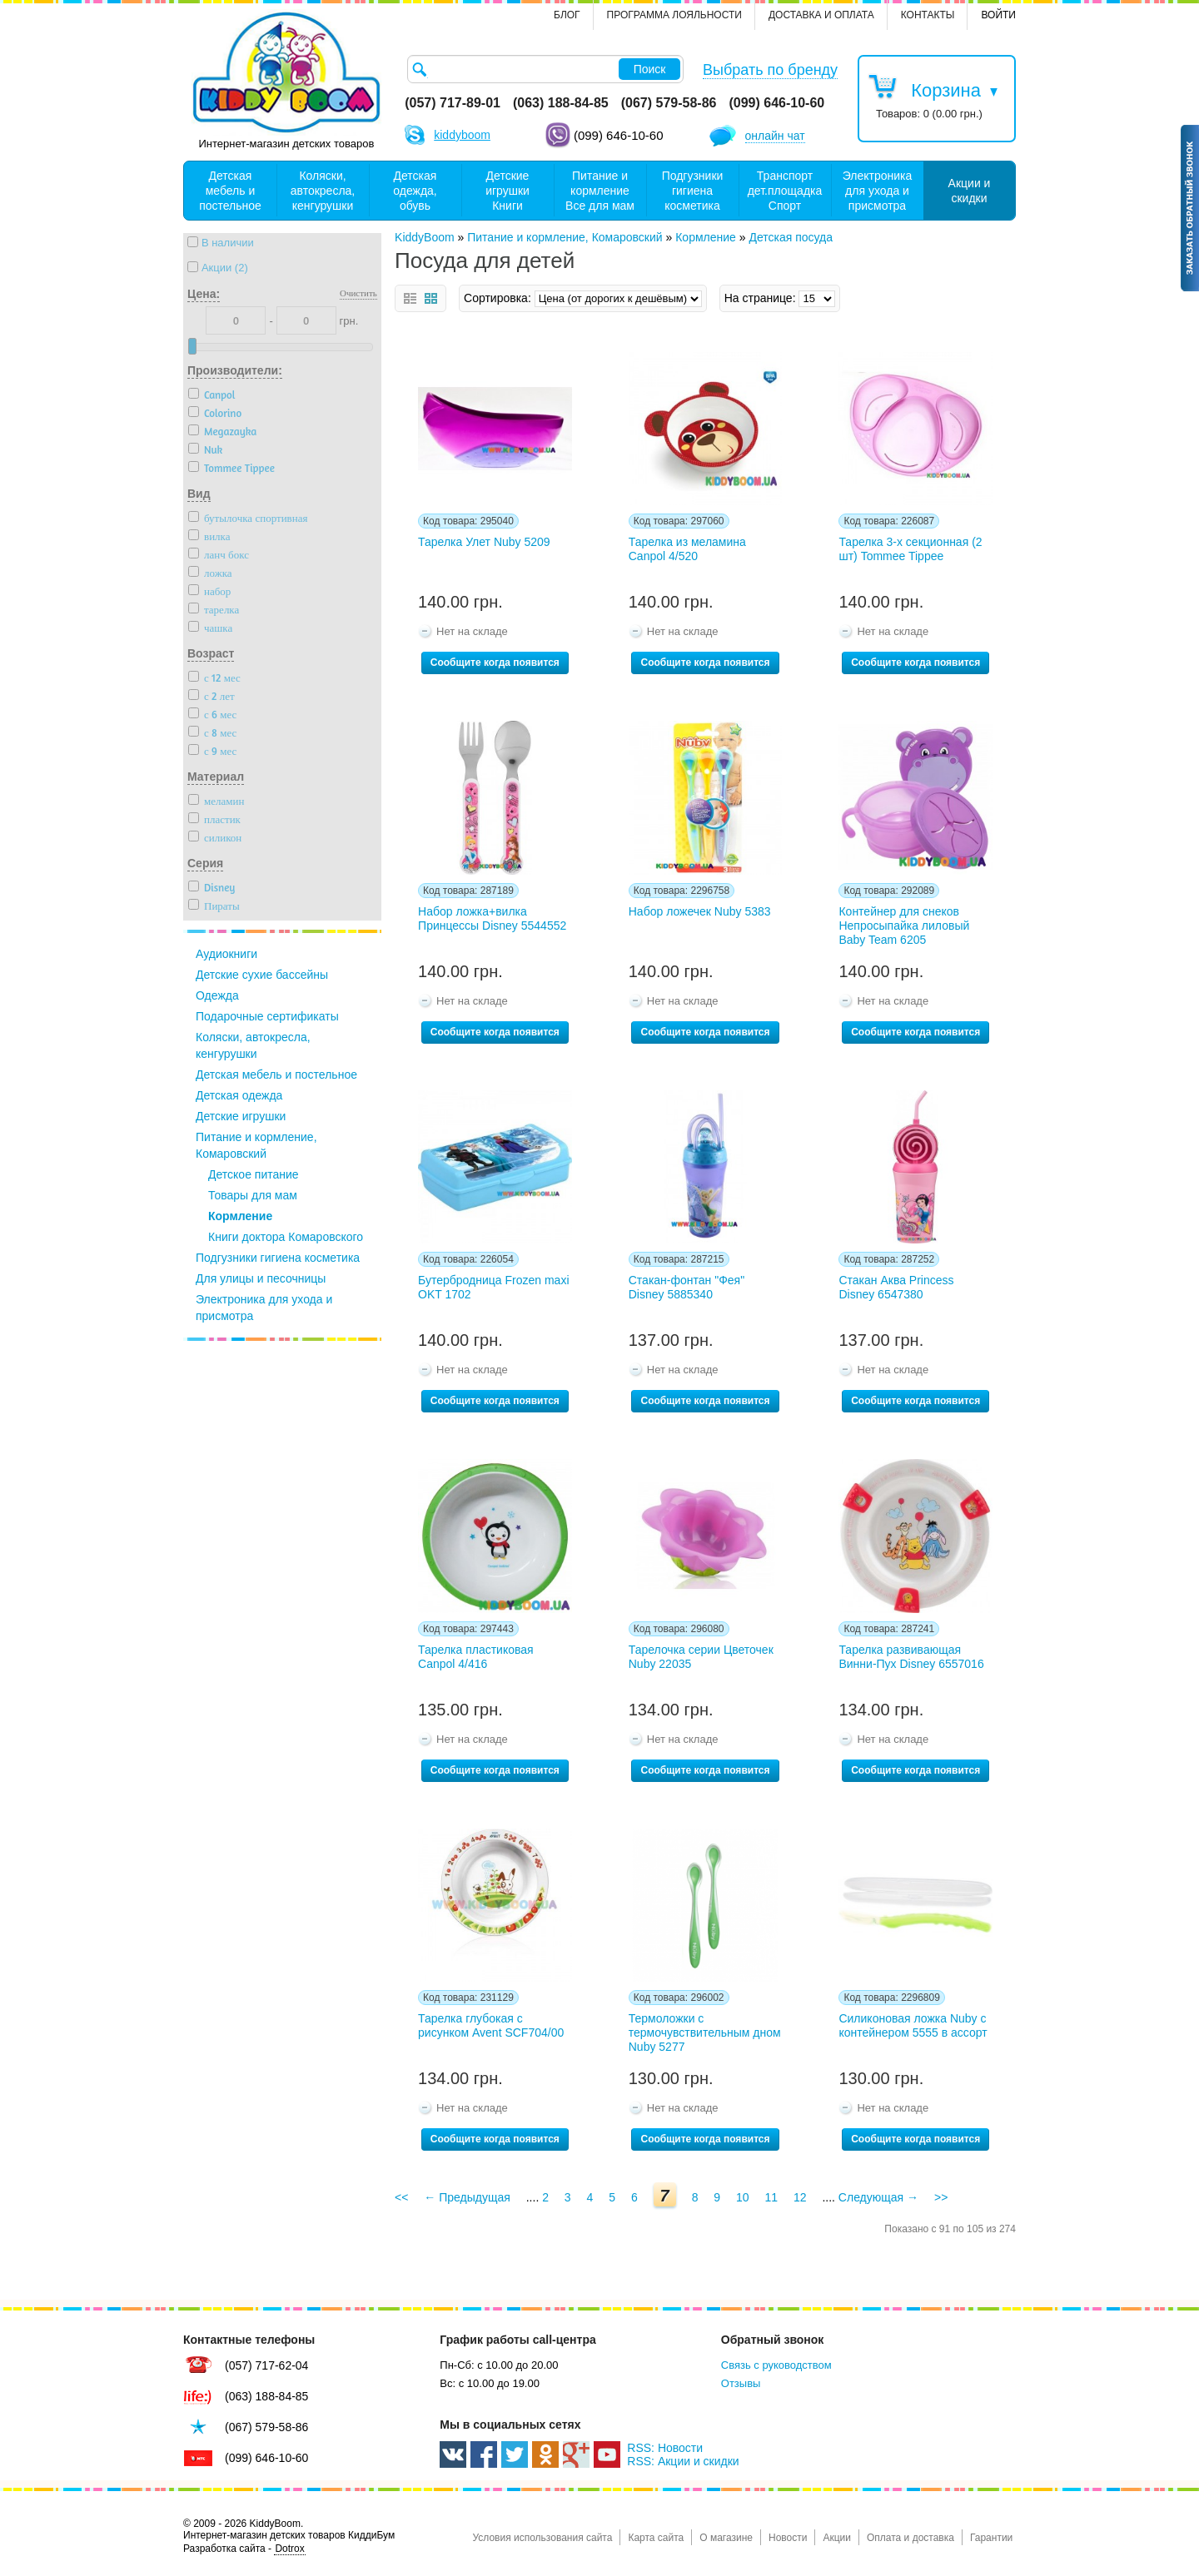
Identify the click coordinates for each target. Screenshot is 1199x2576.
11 (771, 2197)
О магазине (726, 2538)
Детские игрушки (241, 1116)
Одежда (217, 995)
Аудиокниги (226, 953)
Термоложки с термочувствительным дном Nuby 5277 (705, 2032)
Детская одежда (239, 1095)
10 (742, 2197)
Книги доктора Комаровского (285, 1236)
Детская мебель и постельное (276, 1074)
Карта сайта (656, 2538)
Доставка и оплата (821, 15)
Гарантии (991, 2538)
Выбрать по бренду (770, 70)
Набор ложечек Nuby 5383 (700, 911)
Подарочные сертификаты (267, 1016)
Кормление (240, 1216)
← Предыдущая (467, 2197)
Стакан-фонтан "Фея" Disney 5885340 (686, 1287)
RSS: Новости (665, 2447)
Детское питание (253, 1174)
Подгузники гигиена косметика (278, 1257)
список (410, 298)
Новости (788, 2538)
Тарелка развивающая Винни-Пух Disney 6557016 (910, 1656)
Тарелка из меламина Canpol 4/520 (687, 549)
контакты (928, 15)
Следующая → (878, 2197)
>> (941, 2197)
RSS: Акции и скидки (683, 2461)
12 (800, 2197)
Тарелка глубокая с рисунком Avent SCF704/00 (491, 2025)
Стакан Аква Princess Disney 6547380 (895, 1287)
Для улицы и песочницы (261, 1278)
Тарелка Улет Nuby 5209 (484, 541)
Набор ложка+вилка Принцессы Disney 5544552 (492, 918)
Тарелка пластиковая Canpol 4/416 (476, 1656)
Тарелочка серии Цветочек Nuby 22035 (701, 1656)
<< (401, 2197)
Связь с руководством (776, 2365)
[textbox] (545, 69)
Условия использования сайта (542, 2538)
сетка (431, 298)
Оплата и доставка (910, 2538)
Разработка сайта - (244, 2549)
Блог (567, 15)
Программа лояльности (674, 15)
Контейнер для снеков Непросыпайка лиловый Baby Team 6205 (903, 925)
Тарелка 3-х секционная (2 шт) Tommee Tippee (910, 549)
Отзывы (741, 2383)
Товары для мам (252, 1195)
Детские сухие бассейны (262, 974)
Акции (837, 2538)
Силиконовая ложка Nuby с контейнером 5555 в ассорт (912, 2025)
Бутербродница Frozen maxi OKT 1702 (493, 1287)
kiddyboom (462, 134)
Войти (998, 15)
